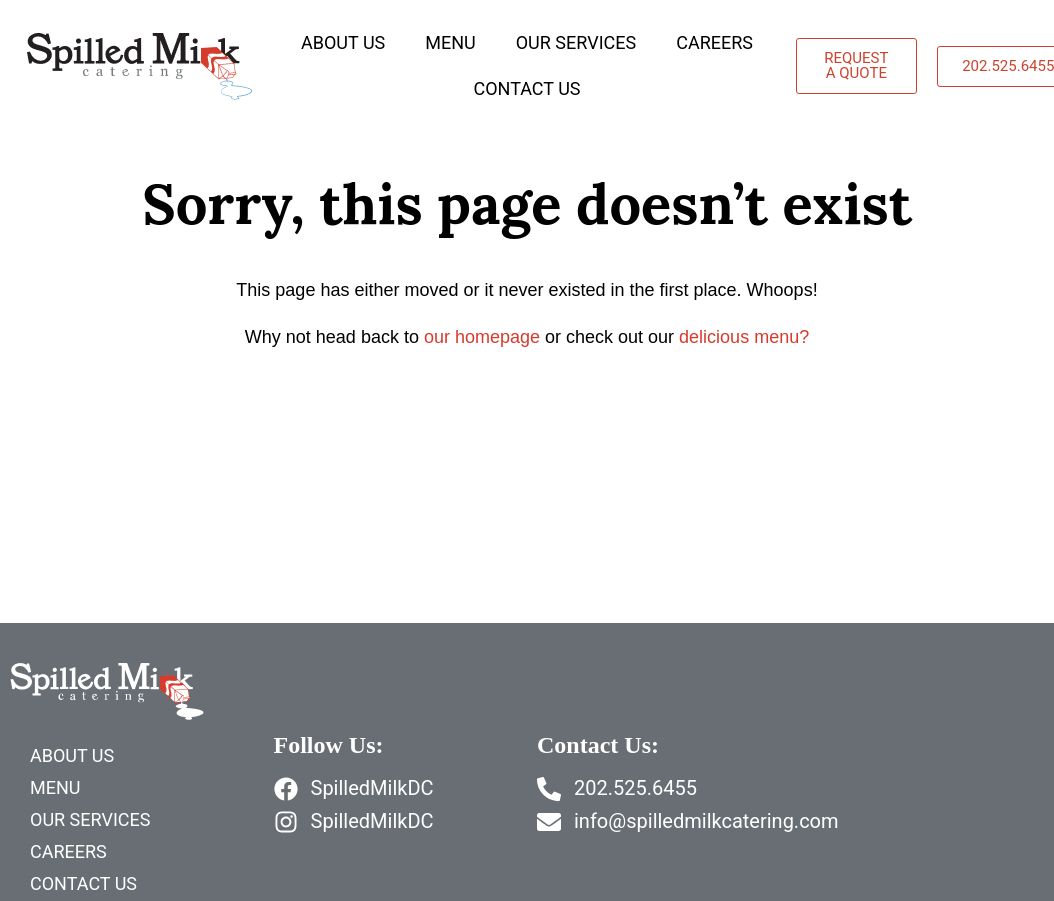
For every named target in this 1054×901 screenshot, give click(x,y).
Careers (714, 42)
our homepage (482, 337)
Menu (450, 42)
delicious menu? (744, 337)
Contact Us (526, 88)
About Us (343, 42)
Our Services (576, 42)
